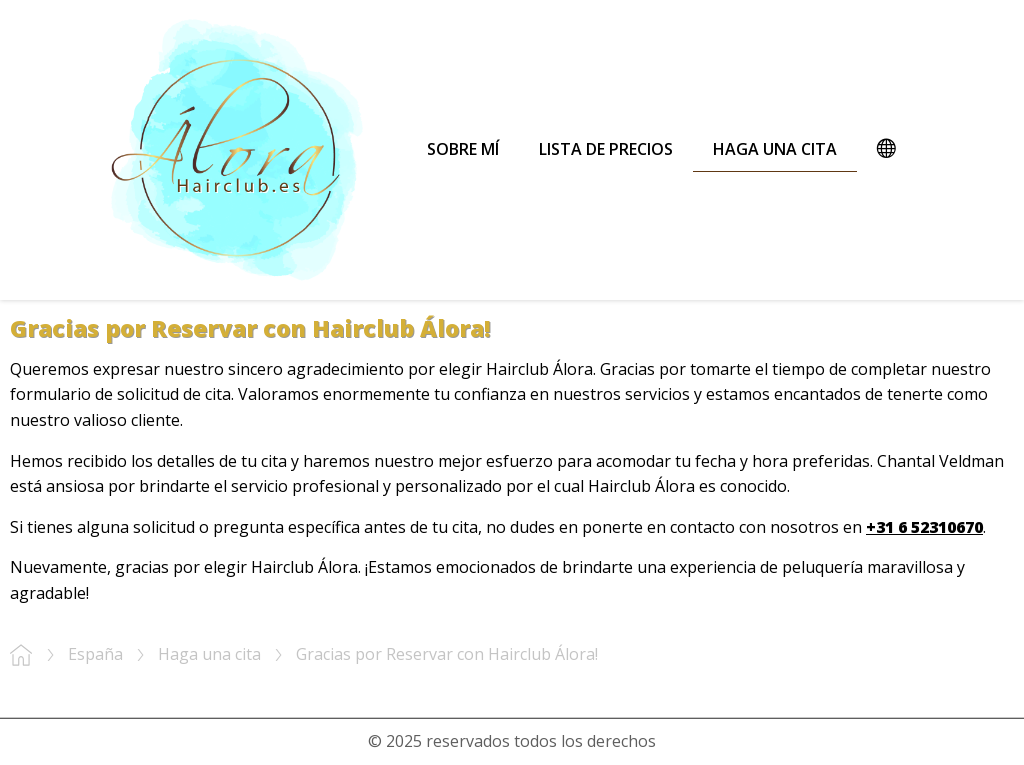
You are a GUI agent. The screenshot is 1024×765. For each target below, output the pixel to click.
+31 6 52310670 (924, 527)
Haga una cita (775, 149)
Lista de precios (606, 149)
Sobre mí (463, 149)
